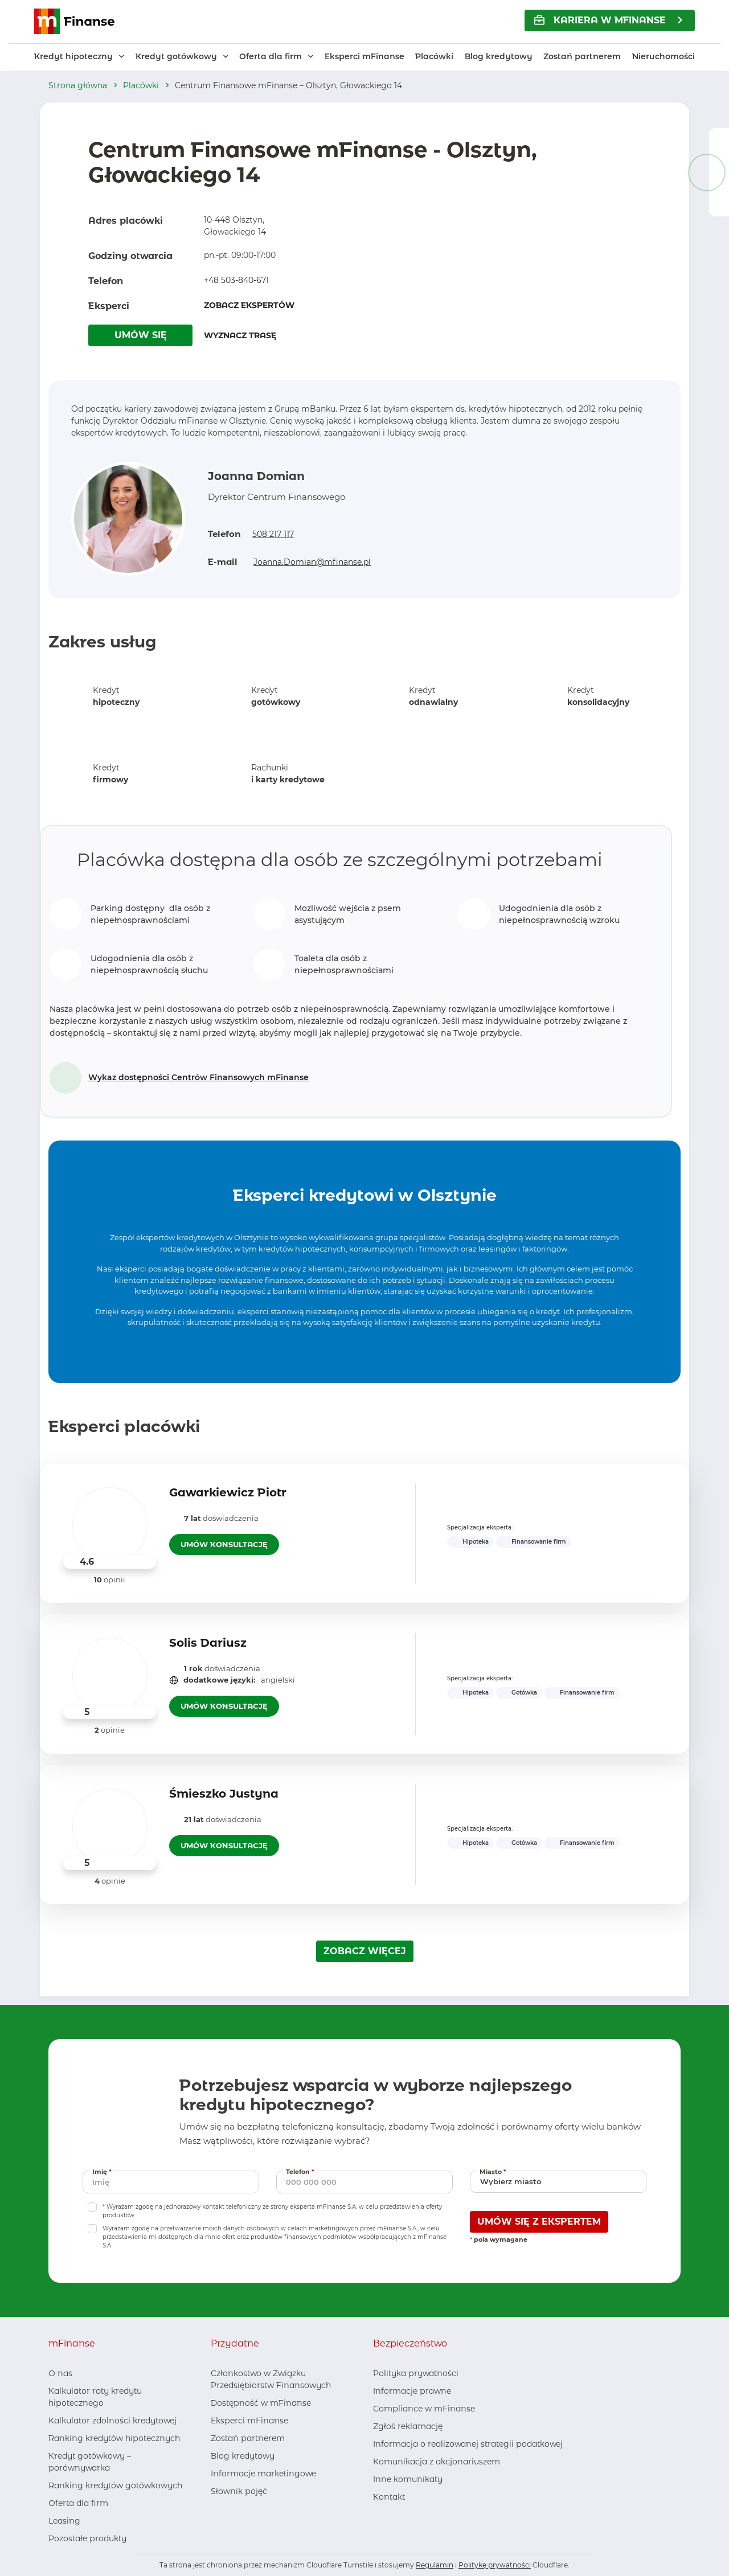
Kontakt (389, 2497)
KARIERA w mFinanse (600, 20)
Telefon (301, 2171)
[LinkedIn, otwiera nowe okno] (237, 2513)
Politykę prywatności (494, 2565)
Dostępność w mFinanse (261, 2403)
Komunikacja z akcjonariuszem (436, 2461)
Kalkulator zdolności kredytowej (112, 2420)
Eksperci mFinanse (364, 56)
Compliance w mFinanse (424, 2408)
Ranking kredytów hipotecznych (114, 2438)
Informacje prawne (412, 2391)
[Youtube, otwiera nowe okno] (256, 2513)
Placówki (434, 56)
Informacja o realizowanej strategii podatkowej (468, 2444)
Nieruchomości (663, 56)
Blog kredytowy (499, 56)
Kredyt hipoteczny (73, 56)
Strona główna (77, 85)
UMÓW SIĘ (140, 335)
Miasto (494, 2171)
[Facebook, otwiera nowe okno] (219, 2513)
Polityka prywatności (415, 2373)
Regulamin (434, 2565)
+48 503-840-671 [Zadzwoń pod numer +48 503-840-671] (236, 280)
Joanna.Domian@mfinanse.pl (312, 562)
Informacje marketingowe (263, 2473)
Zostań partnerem (582, 56)
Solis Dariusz (208, 1643)
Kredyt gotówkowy (176, 56)
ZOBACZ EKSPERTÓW (249, 305)
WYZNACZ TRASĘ (240, 335)
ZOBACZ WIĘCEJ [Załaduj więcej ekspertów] (364, 1951)
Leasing (64, 2521)
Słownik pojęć (239, 2491)
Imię (103, 2171)
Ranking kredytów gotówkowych (115, 2485)
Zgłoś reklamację (408, 2426)
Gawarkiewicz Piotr (227, 1492)
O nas (60, 2373)
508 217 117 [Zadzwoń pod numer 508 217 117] (273, 534)
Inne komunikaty (408, 2479)
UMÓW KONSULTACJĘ (224, 1544)
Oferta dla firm (270, 56)
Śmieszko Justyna (224, 1793)
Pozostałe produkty (87, 2538)
